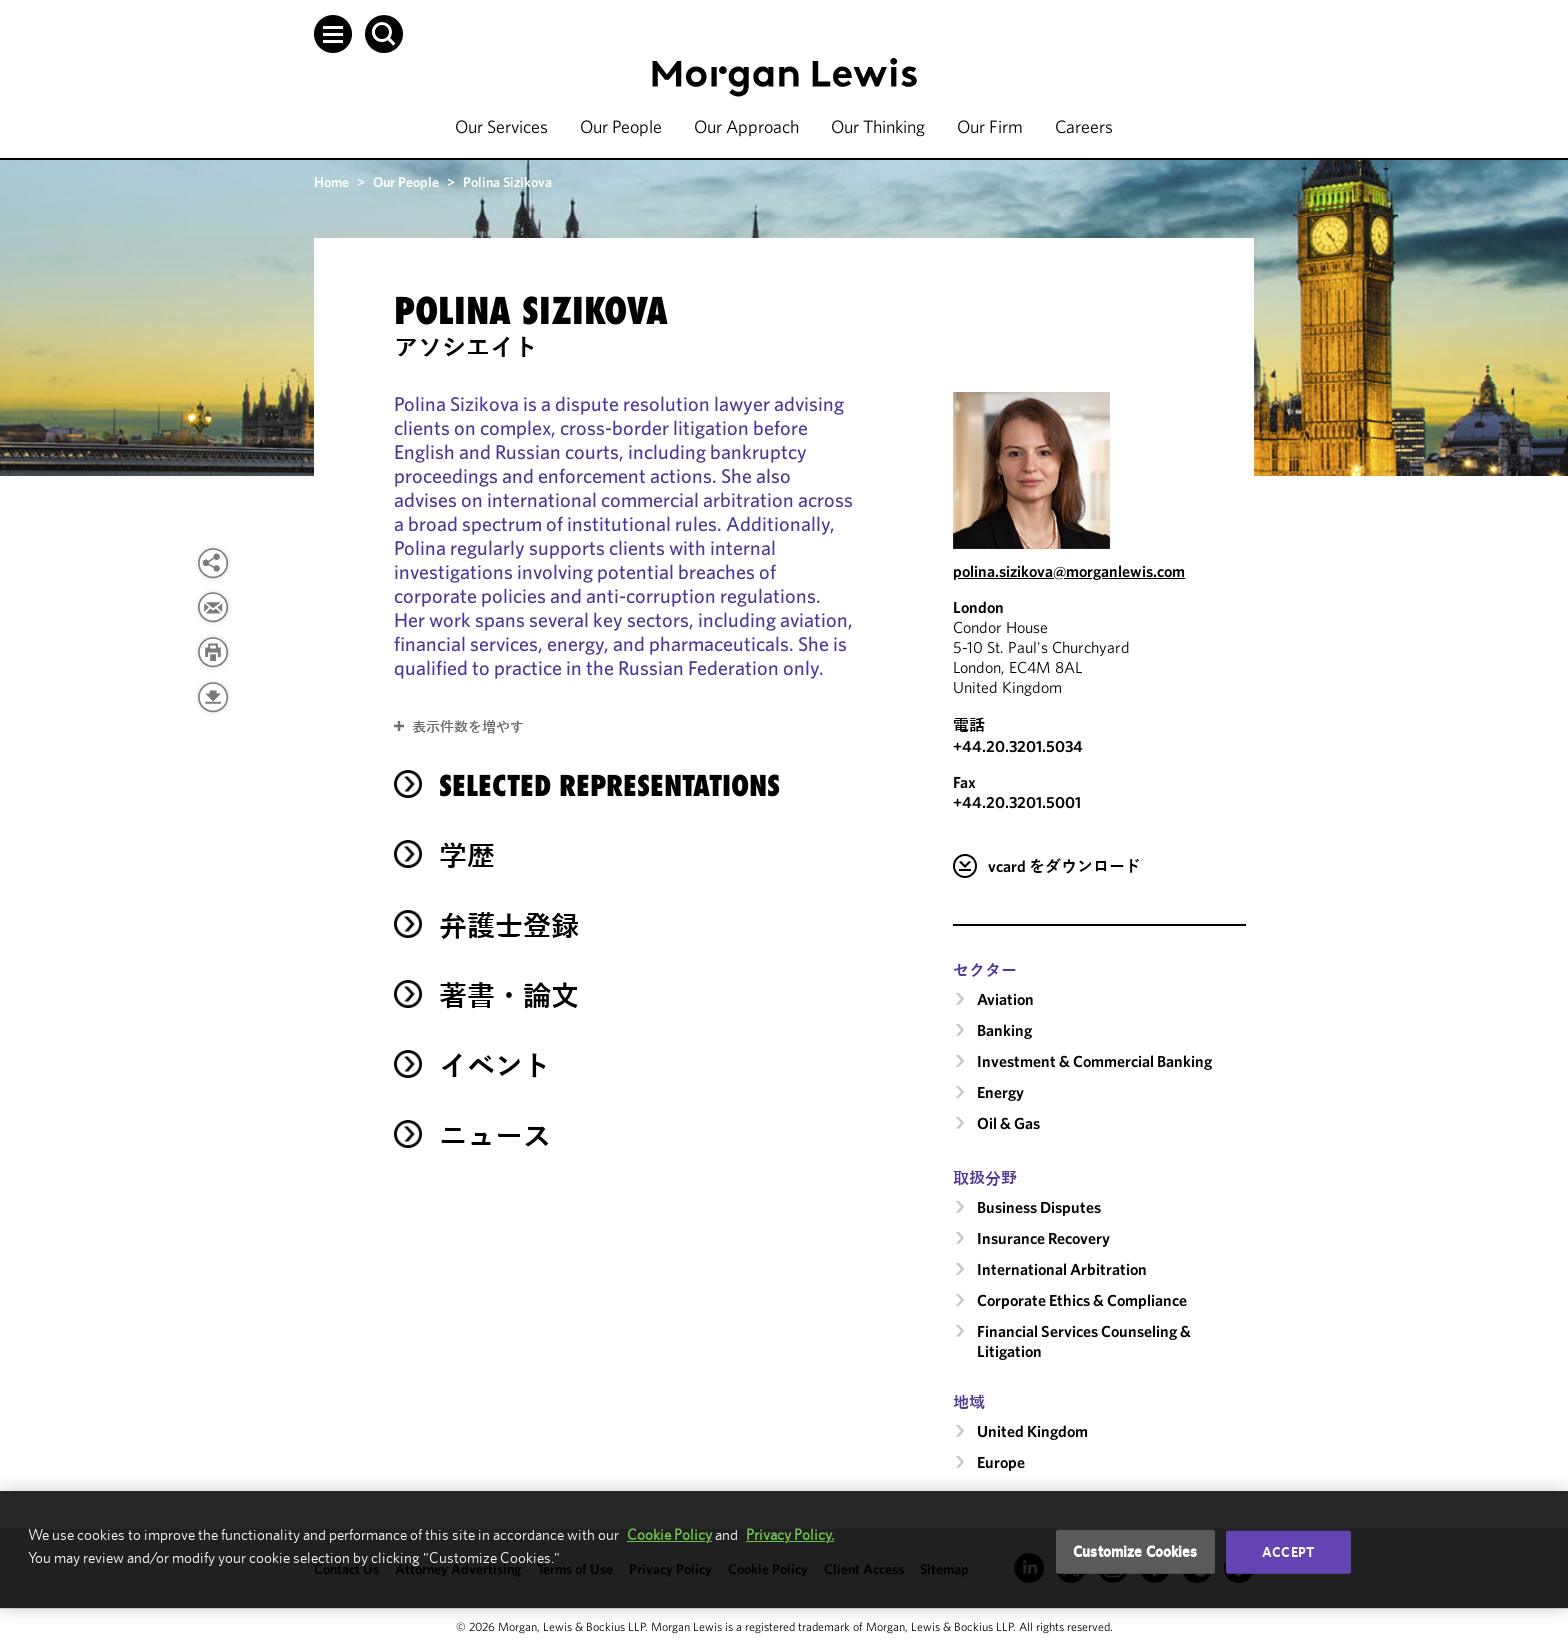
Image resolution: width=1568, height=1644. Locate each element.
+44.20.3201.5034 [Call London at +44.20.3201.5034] (1018, 746)
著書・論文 (509, 995)
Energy (1000, 1092)
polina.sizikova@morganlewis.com (1069, 571)
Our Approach (746, 126)
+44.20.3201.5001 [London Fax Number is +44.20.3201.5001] (1017, 802)
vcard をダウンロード (1064, 866)
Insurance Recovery (1043, 1238)
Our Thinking (878, 126)
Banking (1004, 1030)
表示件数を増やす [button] (468, 727)
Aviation (1005, 999)
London (978, 607)
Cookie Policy (669, 1534)
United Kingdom (1032, 1431)
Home (331, 182)
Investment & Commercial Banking (1094, 1061)
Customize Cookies (1135, 1551)
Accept (1288, 1552)
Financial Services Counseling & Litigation (1084, 1341)
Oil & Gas (1008, 1123)
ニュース (495, 1135)
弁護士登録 (509, 925)
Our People (621, 126)
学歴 (467, 855)
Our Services (501, 126)
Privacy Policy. (790, 1534)
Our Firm (990, 126)
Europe (1001, 1462)
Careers (1084, 126)
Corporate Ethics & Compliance (1082, 1300)
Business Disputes (1039, 1207)
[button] (333, 34)
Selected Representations (609, 785)
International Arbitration (1062, 1269)
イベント (495, 1065)
